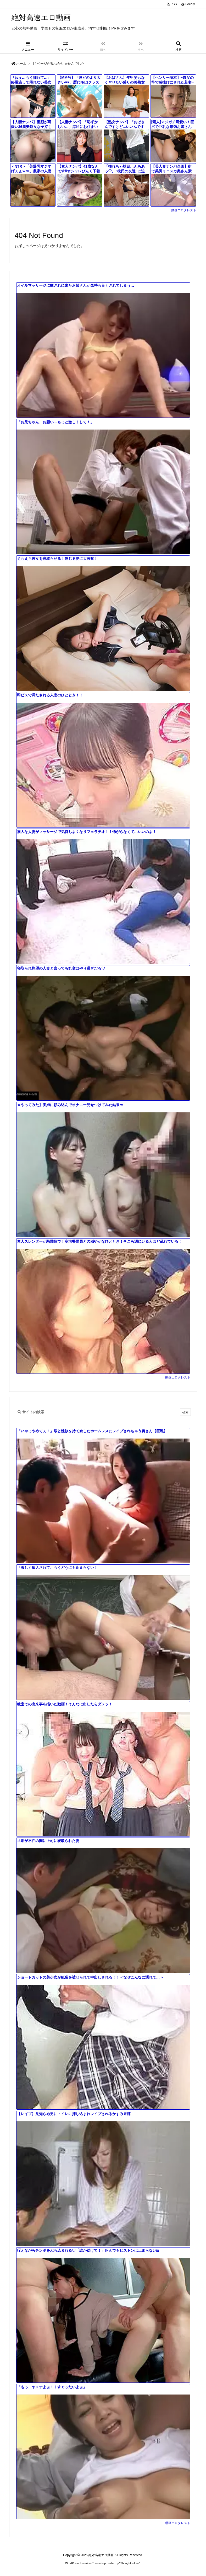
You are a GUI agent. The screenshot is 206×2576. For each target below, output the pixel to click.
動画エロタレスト (183, 210)
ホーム (21, 64)
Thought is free (129, 2563)
